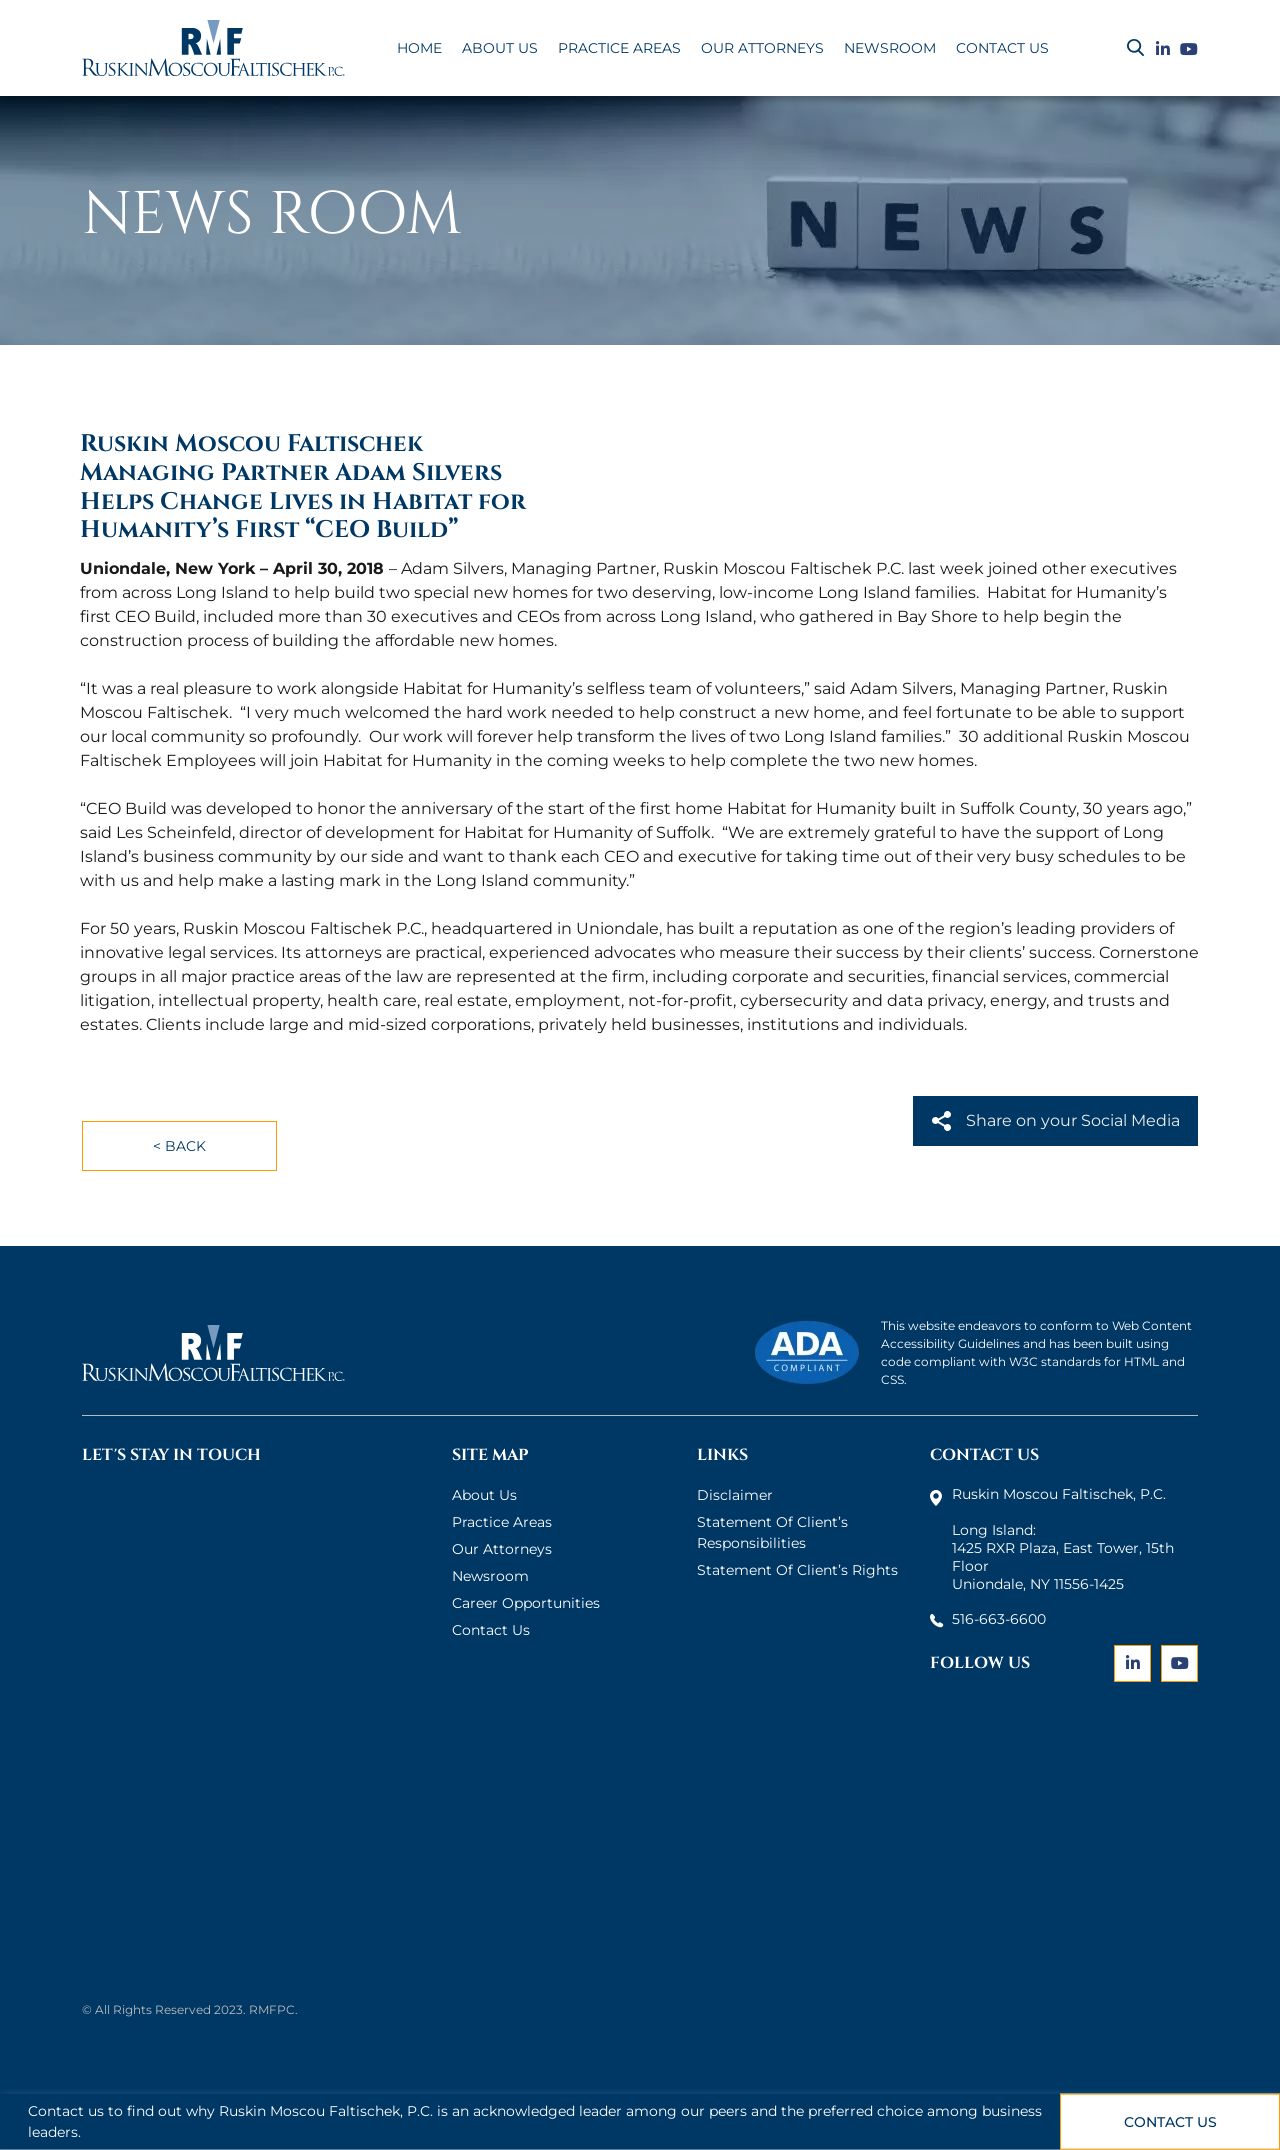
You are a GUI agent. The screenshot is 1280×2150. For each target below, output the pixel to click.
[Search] (1135, 48)
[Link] (1163, 50)
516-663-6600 (999, 1619)
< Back (179, 1146)
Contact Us (1170, 2122)
